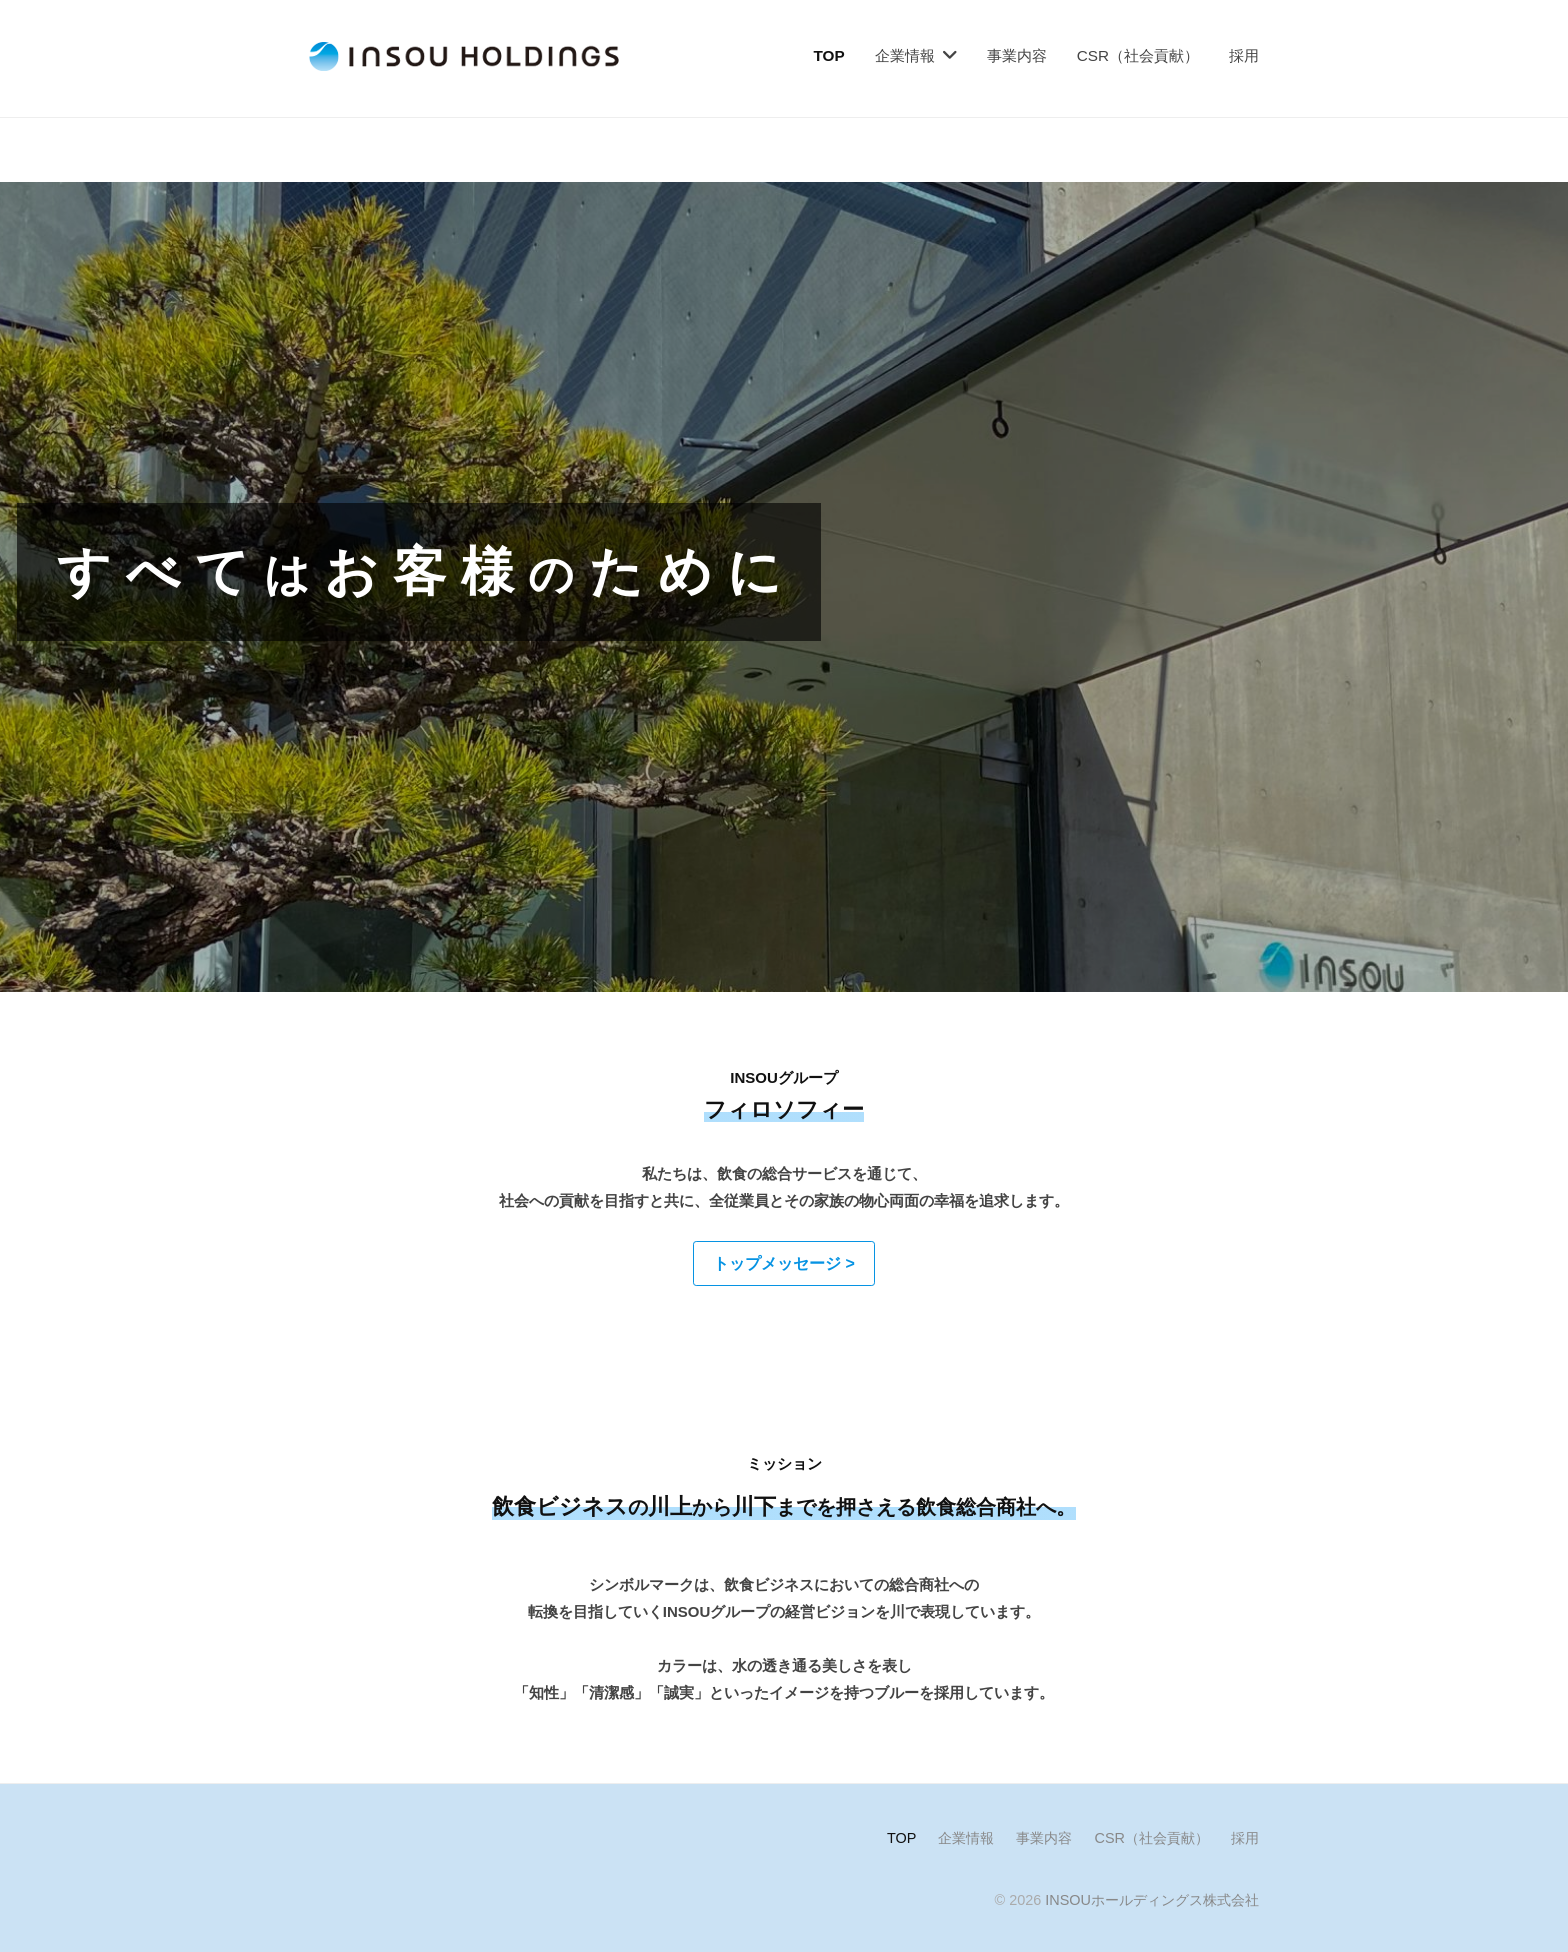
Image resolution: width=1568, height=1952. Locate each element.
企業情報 (905, 55)
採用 (1244, 55)
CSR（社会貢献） (1138, 55)
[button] (784, 1263)
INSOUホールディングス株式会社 (1152, 1900)
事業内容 (1017, 55)
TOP (829, 55)
